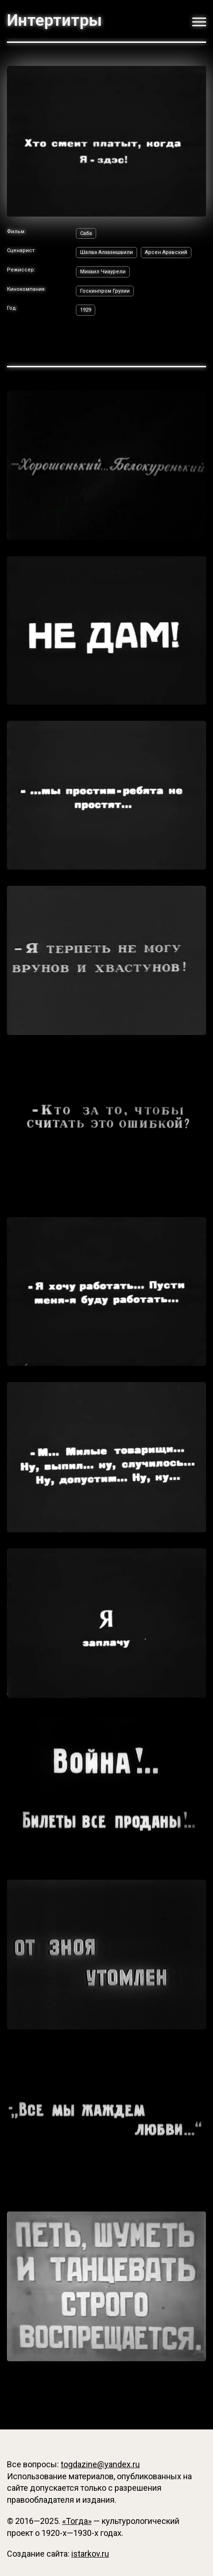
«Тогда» (77, 2521)
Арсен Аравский (166, 252)
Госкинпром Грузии (105, 291)
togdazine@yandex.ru (100, 2464)
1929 (85, 310)
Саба (86, 233)
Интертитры (54, 20)
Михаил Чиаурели (103, 272)
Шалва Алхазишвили (106, 252)
